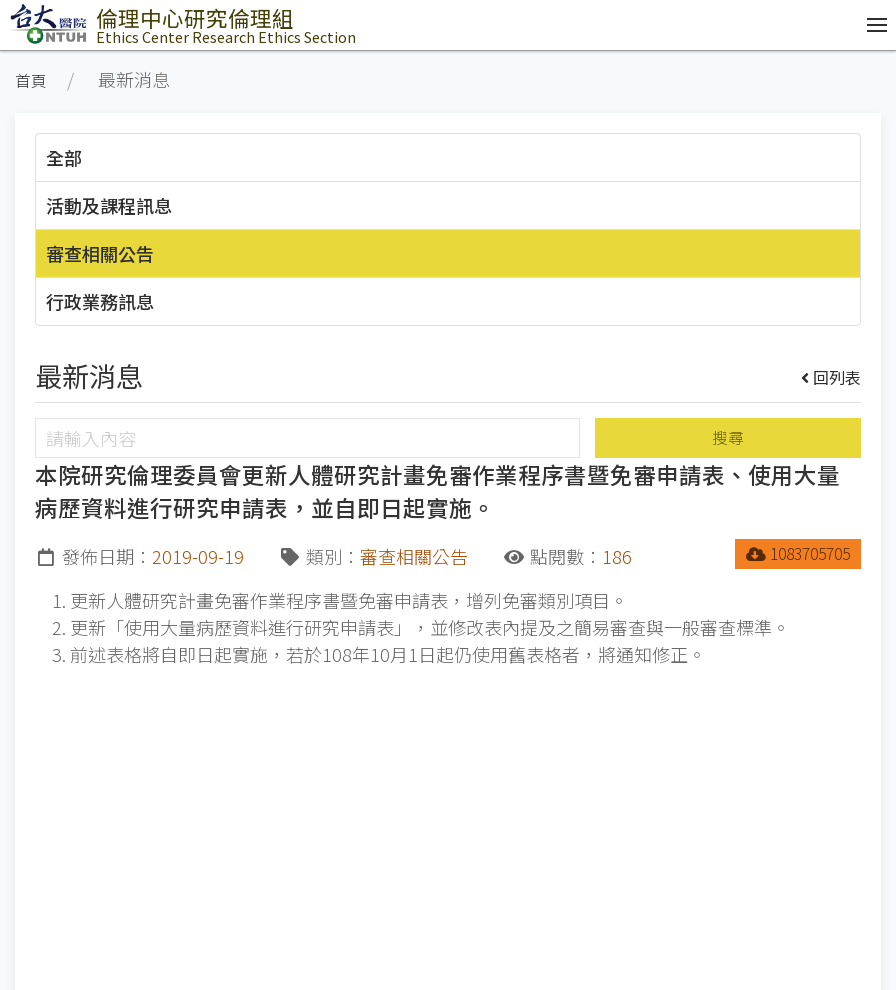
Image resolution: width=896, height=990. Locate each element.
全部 (64, 157)
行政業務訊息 (100, 301)
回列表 (831, 377)
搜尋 (728, 437)
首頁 (31, 80)
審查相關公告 (100, 253)
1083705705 (798, 553)
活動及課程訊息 (109, 205)
